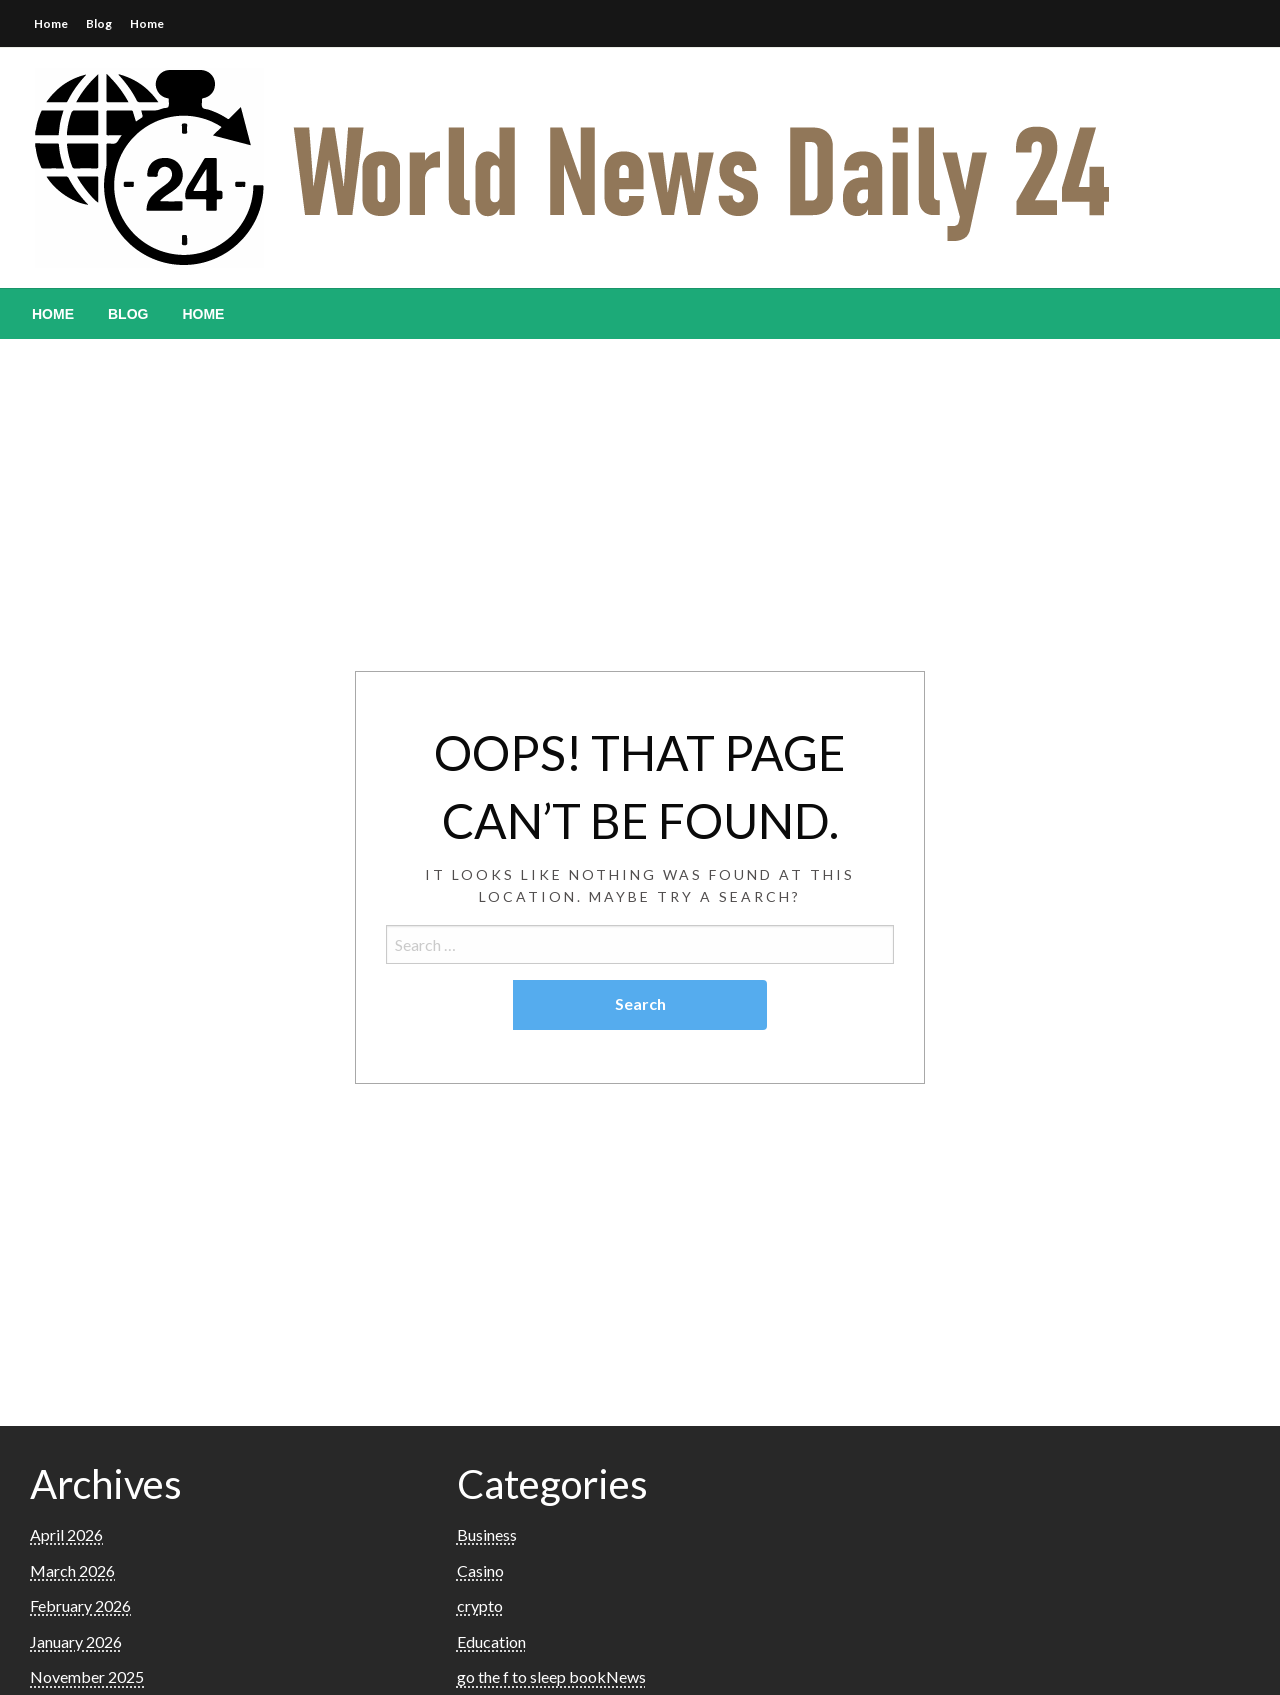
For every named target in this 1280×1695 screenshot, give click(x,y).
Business (487, 1534)
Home (51, 23)
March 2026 (72, 1570)
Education (491, 1641)
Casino (480, 1570)
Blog (99, 23)
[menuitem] (53, 314)
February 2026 (80, 1605)
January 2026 (76, 1641)
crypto (480, 1605)
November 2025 (87, 1676)
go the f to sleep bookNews (551, 1676)
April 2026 (66, 1534)
